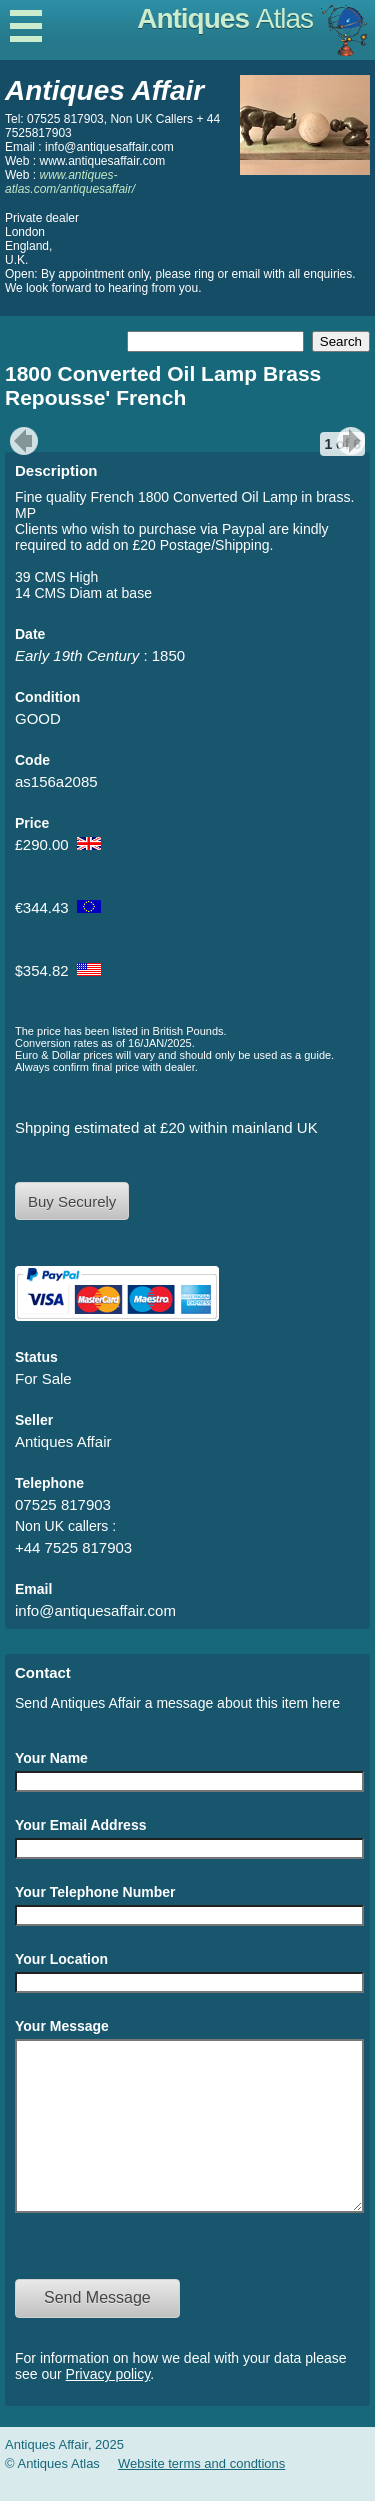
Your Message (62, 2026)
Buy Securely (72, 1201)
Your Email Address (80, 1825)
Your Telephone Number (95, 1892)
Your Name (51, 1758)
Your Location (61, 1959)
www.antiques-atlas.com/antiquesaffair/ (70, 182)
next (353, 441)
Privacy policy (108, 2404)
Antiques (225, 18)
